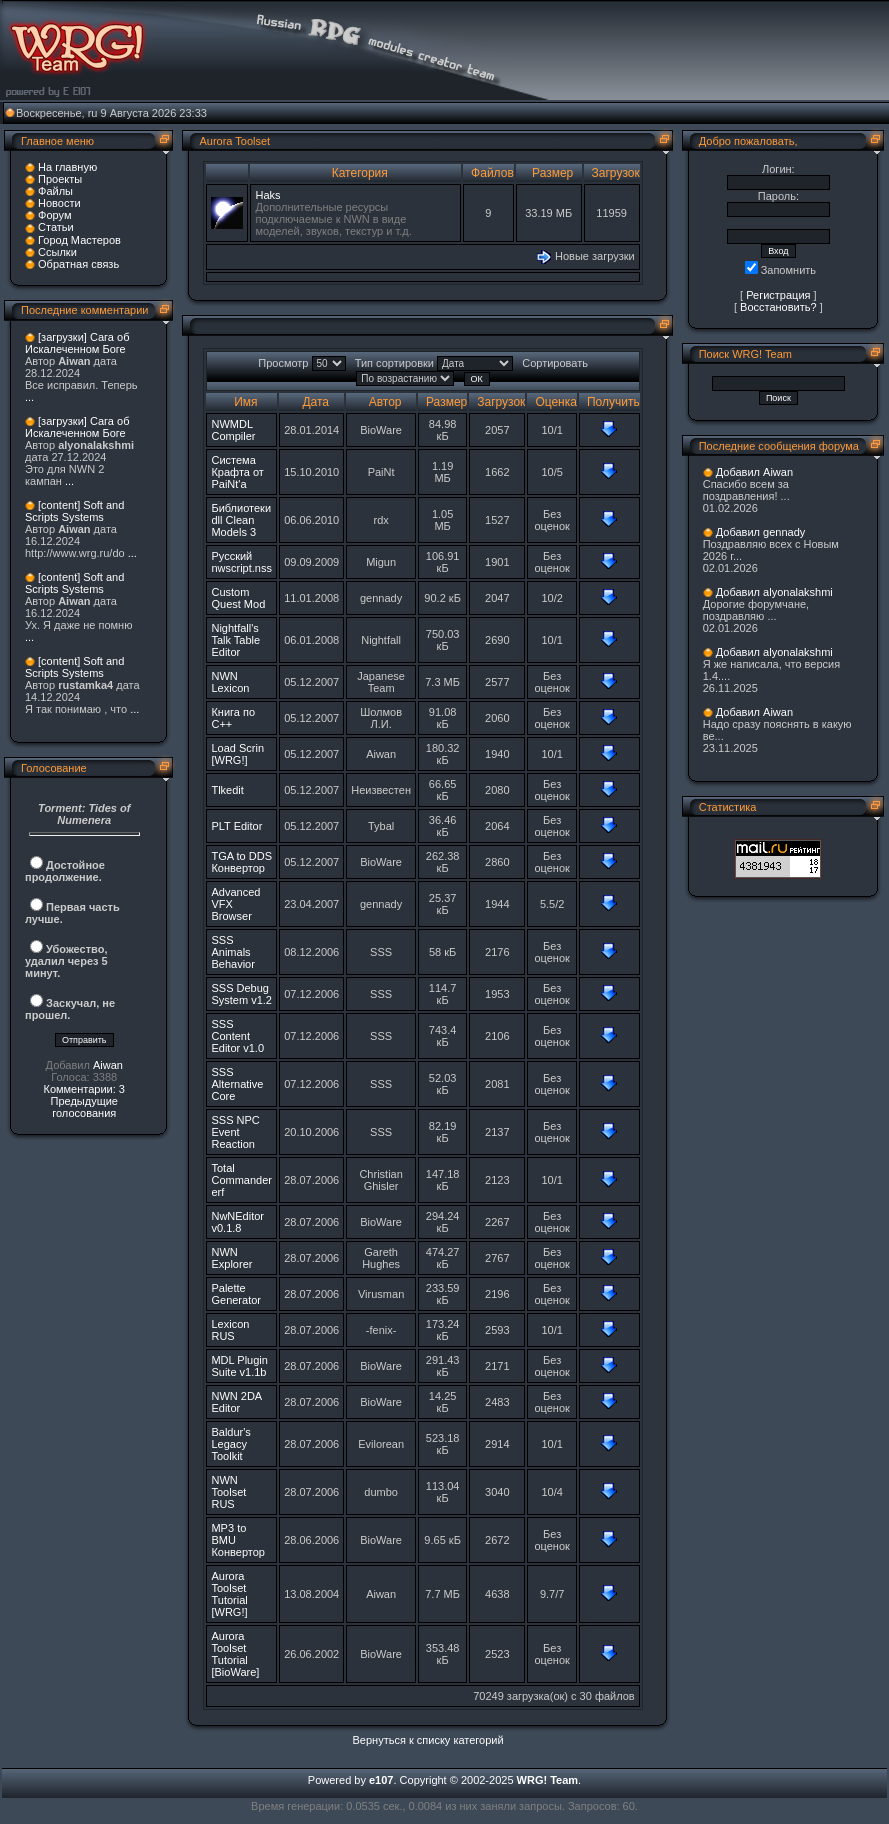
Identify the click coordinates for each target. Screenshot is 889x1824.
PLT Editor (236, 826)
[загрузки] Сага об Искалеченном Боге (77, 343)
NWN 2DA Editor (236, 1402)
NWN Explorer (231, 1258)
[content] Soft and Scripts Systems (74, 511)
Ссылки (57, 252)
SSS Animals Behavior (232, 952)
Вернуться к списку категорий (428, 1740)
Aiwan (108, 1065)
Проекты (60, 179)
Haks (267, 195)
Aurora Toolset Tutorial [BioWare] (235, 1654)
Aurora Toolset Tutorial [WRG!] (229, 1594)
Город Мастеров (79, 240)
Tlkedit (227, 790)
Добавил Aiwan (754, 472)
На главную (67, 167)
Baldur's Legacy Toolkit (230, 1444)
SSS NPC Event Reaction (235, 1132)
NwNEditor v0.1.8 (237, 1222)
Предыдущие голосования (83, 1107)
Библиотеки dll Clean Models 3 (241, 520)
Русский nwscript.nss (241, 562)
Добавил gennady (761, 532)
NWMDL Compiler (233, 430)
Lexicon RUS (230, 1330)
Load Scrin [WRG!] (237, 754)
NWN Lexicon (230, 682)
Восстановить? (778, 307)
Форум (54, 215)
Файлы (55, 191)
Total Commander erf (241, 1180)
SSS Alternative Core (237, 1084)
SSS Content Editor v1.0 (237, 1036)
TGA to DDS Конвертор (241, 862)
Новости (59, 203)
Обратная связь (78, 264)
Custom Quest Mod (238, 598)
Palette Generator (236, 1294)
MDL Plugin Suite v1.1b (239, 1366)
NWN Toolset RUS (228, 1492)
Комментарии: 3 (84, 1089)
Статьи (56, 227)
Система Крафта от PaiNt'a (237, 472)
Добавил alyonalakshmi (774, 592)
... (29, 397)
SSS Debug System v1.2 (241, 994)
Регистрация (778, 295)
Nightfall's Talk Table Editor (235, 640)
